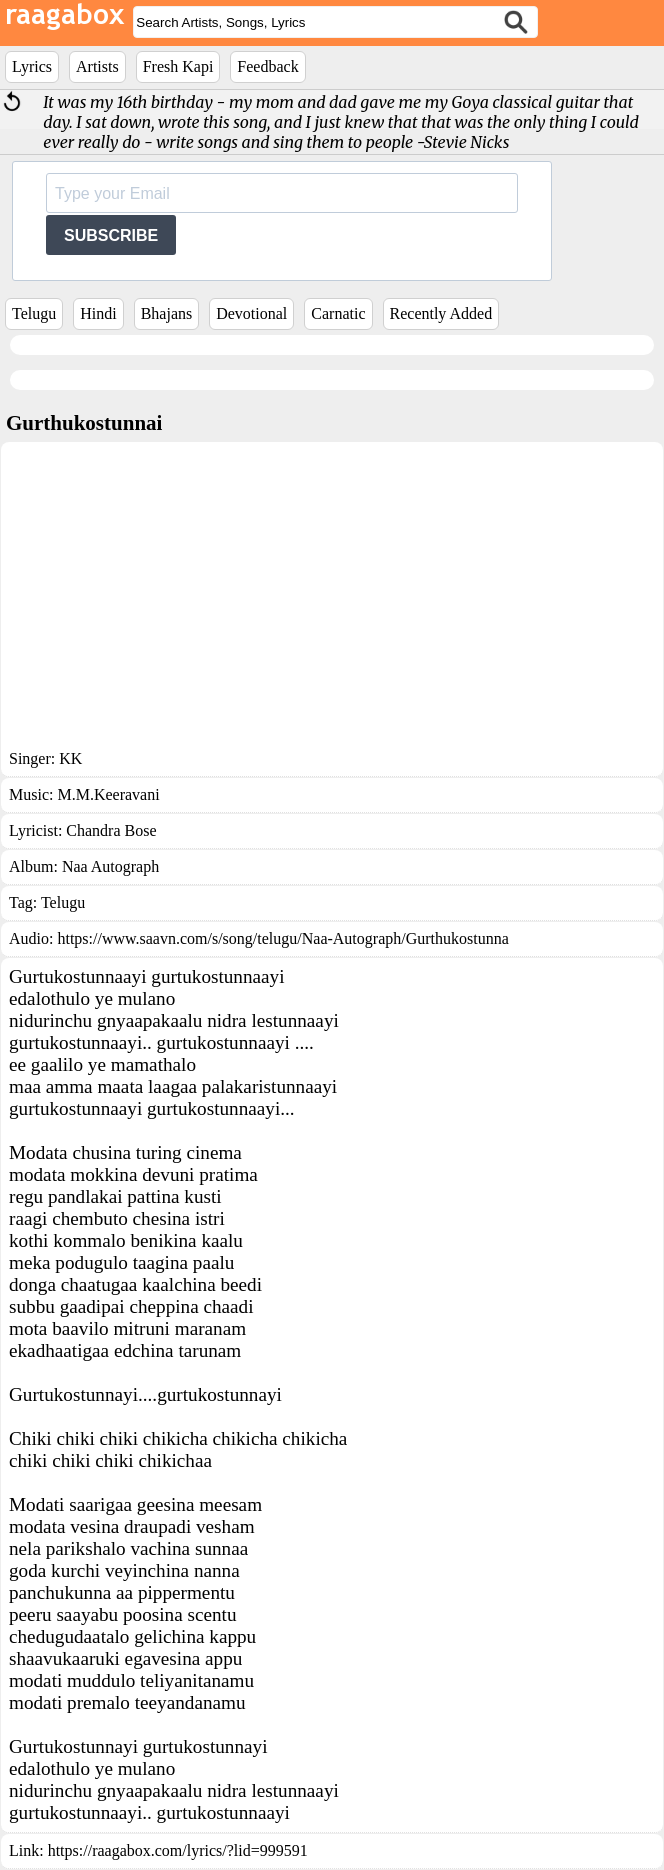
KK (70, 758)
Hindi (98, 313)
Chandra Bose (111, 830)
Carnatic (338, 313)
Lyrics (32, 66)
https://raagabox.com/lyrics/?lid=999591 (178, 1850)
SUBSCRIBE (111, 235)
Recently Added (441, 313)
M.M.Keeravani (108, 794)
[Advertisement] (332, 600)
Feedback (267, 66)
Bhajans (167, 313)
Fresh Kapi (178, 66)
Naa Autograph (110, 866)
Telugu (34, 313)
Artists (97, 66)
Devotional (251, 313)
